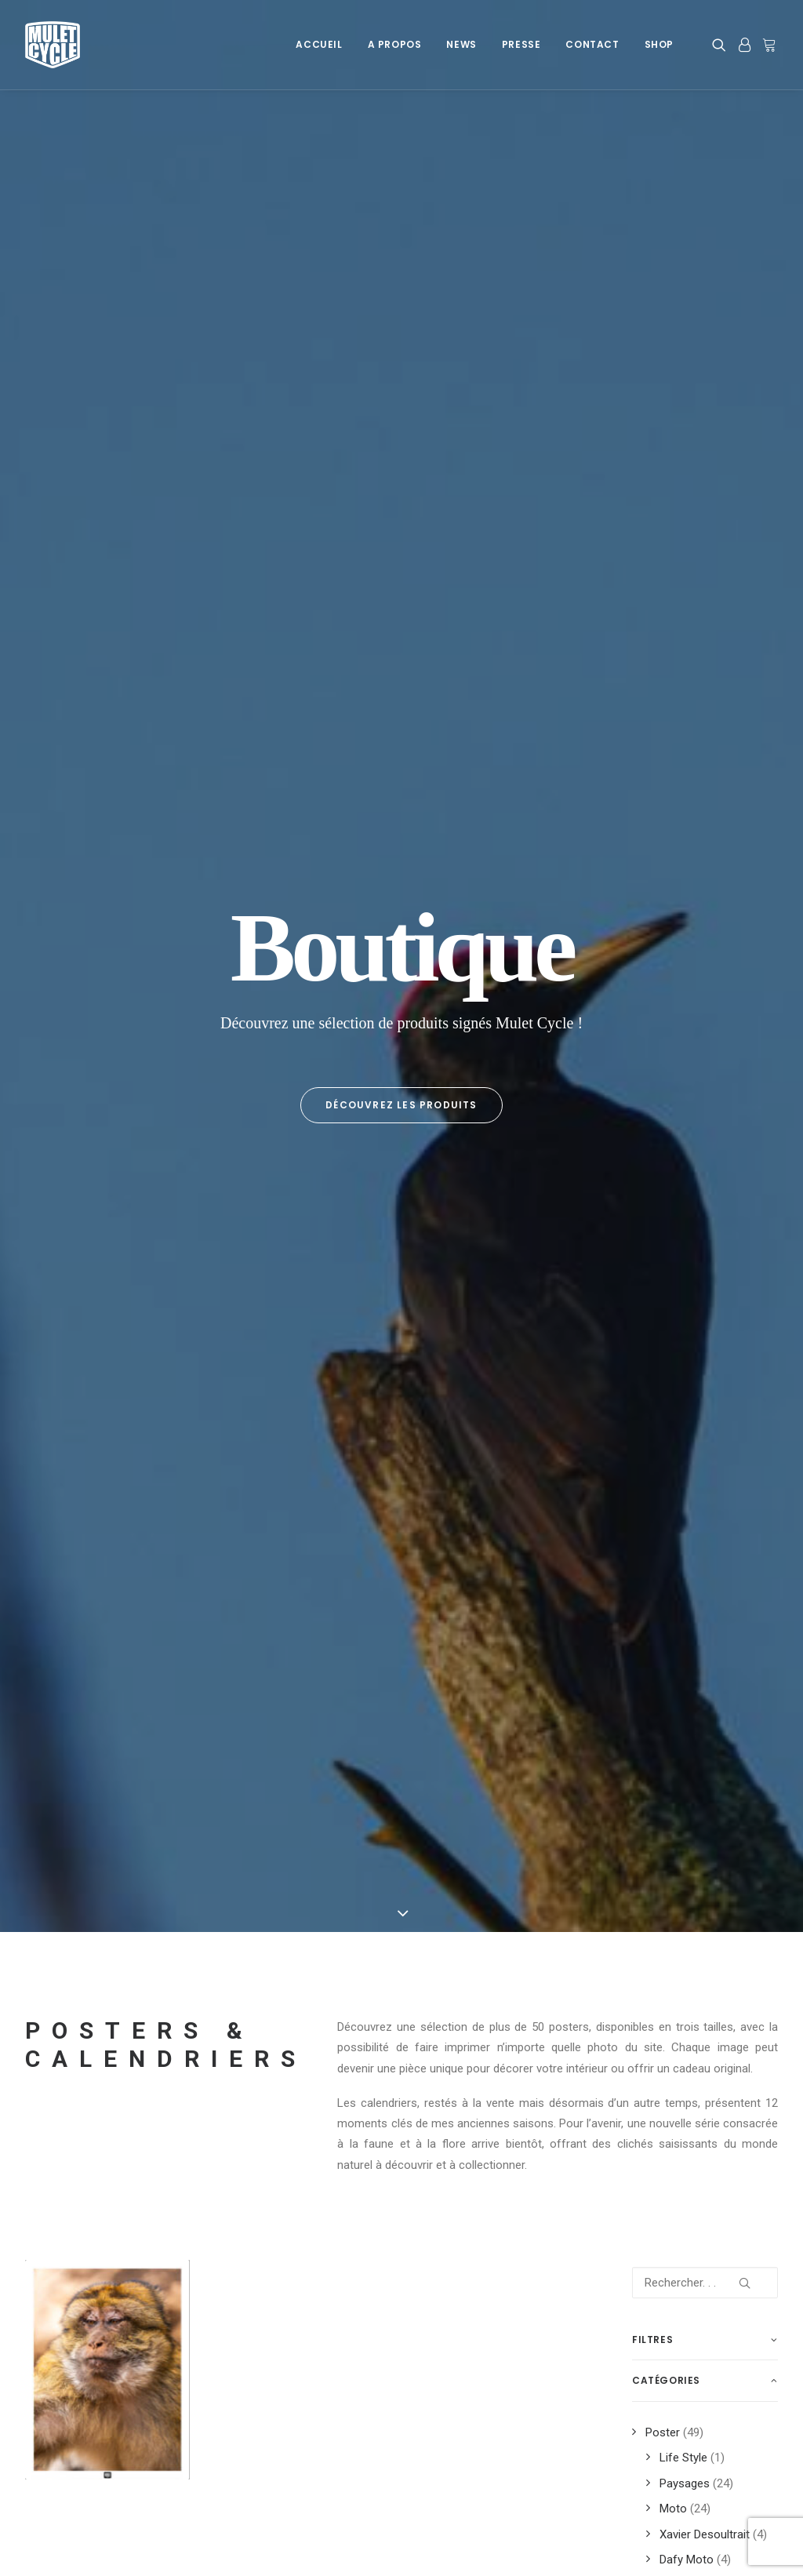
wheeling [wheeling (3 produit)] (660, 1993)
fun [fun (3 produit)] (701, 1641)
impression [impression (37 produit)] (665, 1666)
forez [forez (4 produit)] (712, 1616)
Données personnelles (82, 2449)
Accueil (319, 44)
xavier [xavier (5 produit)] (717, 1993)
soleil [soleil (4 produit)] (722, 1867)
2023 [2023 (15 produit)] (723, 1466)
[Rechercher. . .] (705, 779)
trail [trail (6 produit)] (720, 1917)
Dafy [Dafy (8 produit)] (697, 1516)
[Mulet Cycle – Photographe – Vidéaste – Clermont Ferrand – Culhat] (52, 44)
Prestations (662, 2408)
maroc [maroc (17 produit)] (654, 1691)
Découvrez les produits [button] (401, 352)
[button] (722, 44)
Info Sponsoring (673, 2428)
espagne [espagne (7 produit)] (658, 1616)
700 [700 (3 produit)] (646, 1466)
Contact (592, 44)
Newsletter (255, 2449)
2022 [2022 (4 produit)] (683, 1466)
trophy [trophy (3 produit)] (656, 1968)
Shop (659, 44)
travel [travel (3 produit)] (654, 1942)
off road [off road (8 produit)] (660, 1742)
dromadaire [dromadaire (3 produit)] (667, 1566)
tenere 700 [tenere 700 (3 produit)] (663, 1917)
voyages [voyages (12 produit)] (715, 1968)
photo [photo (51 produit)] (654, 1767)
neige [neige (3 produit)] (698, 1717)
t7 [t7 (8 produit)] (644, 1892)
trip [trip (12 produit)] (701, 1942)
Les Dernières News (278, 2428)
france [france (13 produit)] (655, 1641)
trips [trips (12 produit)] (745, 1942)
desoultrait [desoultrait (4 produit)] (667, 1541)
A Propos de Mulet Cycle (290, 2408)
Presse (521, 44)
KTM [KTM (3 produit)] (722, 1666)
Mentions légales (68, 2428)
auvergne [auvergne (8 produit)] (701, 1491)
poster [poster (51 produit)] (656, 1792)
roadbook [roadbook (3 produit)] (662, 1842)
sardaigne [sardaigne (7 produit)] (663, 1867)
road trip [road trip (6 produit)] (730, 1842)
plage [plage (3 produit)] (704, 1767)
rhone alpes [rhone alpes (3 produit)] (668, 1817)
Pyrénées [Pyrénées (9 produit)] (715, 1792)
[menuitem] (319, 44)
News (461, 44)
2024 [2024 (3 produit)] (648, 1491)
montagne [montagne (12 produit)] (715, 1691)
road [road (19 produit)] (730, 1817)
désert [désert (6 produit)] (731, 1591)
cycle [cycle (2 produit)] (652, 1516)
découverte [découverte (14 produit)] (666, 1591)
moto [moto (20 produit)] (652, 1717)
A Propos (395, 44)
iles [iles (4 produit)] (739, 1641)
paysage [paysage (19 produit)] (720, 1742)
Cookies (46, 2408)
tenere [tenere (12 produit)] (686, 1892)
